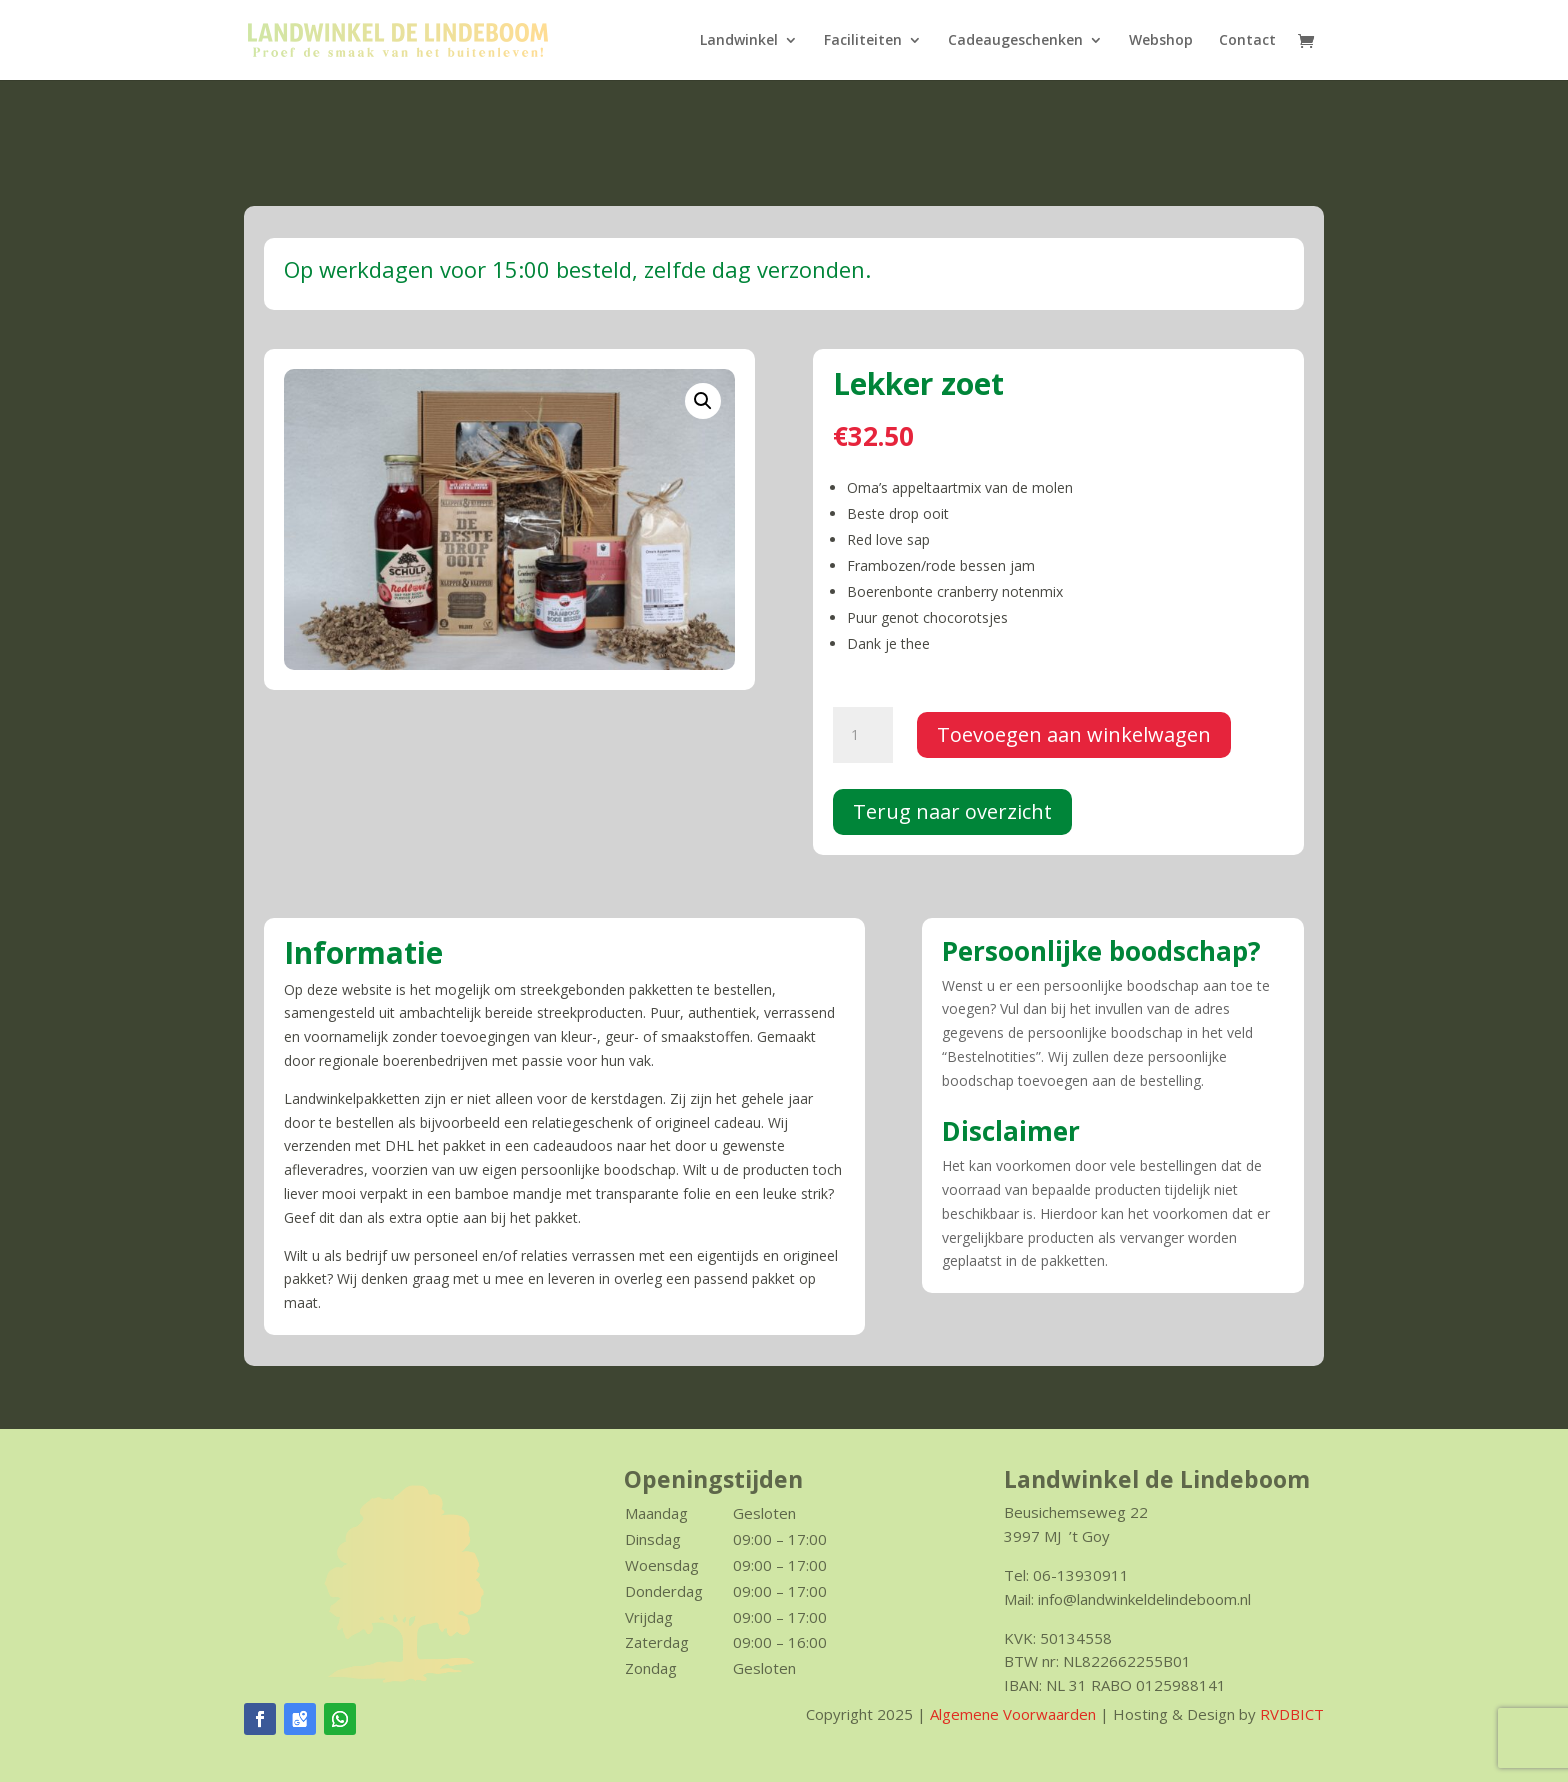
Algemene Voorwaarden (1013, 1714)
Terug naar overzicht (952, 811)
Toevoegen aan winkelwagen (1074, 734)
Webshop (1161, 41)
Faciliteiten (863, 41)
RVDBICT (1292, 1714)
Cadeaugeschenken (1015, 41)
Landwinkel (739, 41)
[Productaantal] (863, 735)
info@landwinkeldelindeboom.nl (1144, 1599)
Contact (1247, 41)
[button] (703, 401)
